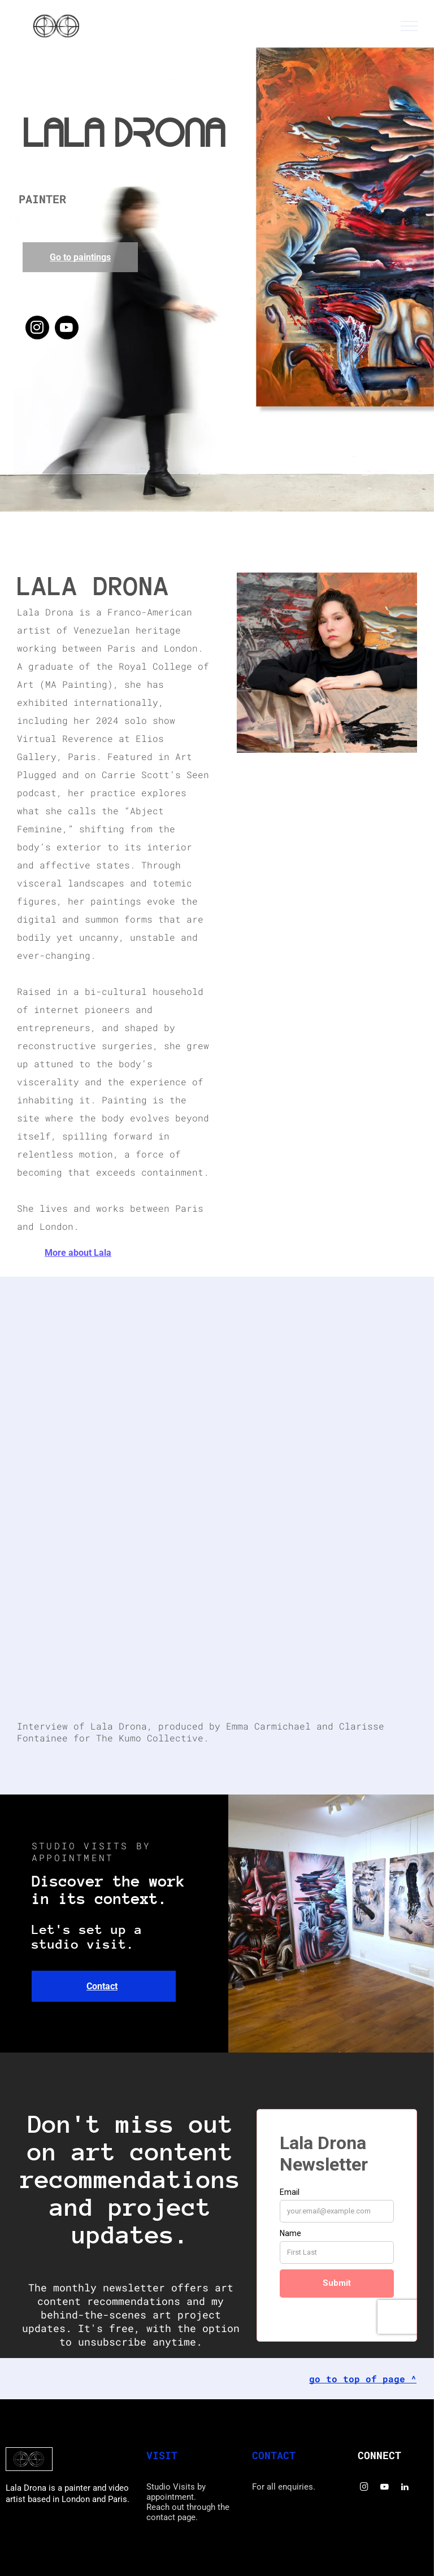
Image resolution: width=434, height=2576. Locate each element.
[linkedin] (404, 2488)
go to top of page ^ (362, 2379)
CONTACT (274, 2455)
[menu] (409, 26)
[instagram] (37, 329)
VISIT (161, 2455)
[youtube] (67, 329)
